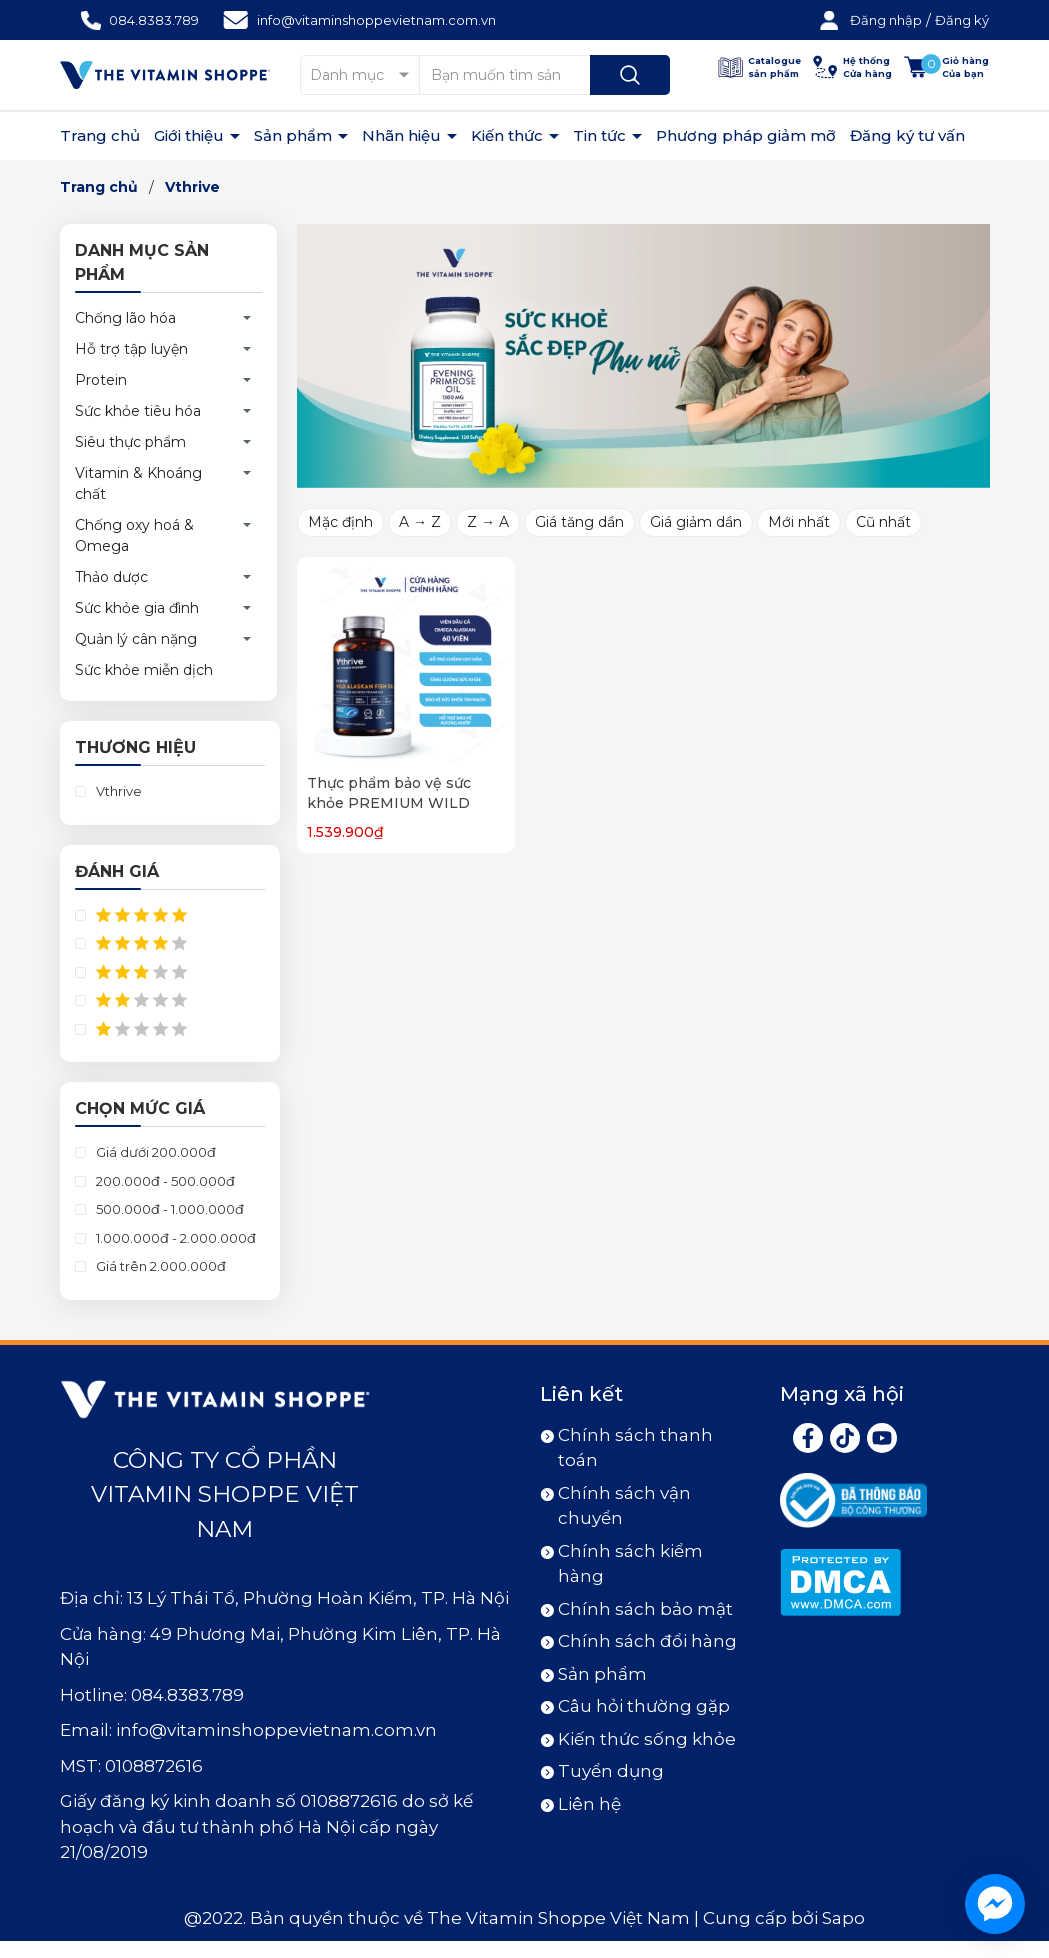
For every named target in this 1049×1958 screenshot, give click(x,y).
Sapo (843, 1918)
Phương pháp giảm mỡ (746, 135)
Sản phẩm (295, 135)
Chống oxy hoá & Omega (134, 535)
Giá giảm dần (696, 522)
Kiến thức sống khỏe (647, 1739)
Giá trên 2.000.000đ (159, 1266)
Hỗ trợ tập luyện (131, 349)
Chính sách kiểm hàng (630, 1564)
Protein (101, 380)
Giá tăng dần (579, 522)
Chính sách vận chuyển (624, 1506)
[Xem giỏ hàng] (946, 67)
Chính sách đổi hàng (647, 1641)
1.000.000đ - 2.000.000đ (174, 1238)
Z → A (488, 522)
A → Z (420, 522)
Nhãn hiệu (403, 135)
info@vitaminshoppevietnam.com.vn (376, 20)
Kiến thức (509, 135)
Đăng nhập (886, 20)
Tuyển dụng (611, 1771)
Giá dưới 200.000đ (154, 1152)
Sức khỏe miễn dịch (144, 670)
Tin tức (601, 135)
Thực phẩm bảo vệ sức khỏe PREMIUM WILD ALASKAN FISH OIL (389, 802)
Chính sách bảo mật (645, 1609)
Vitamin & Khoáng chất (138, 483)
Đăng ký (962, 20)
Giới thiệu (191, 135)
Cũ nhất (883, 522)
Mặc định (340, 522)
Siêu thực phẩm (130, 442)
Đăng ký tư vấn (907, 135)
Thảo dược (111, 577)
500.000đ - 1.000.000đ (168, 1209)
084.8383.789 (154, 20)
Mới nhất (799, 522)
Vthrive (117, 791)
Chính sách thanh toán (635, 1448)
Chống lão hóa (125, 318)
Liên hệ (589, 1804)
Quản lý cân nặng (136, 639)
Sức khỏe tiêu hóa (138, 411)
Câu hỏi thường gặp (644, 1706)
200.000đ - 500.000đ (164, 1181)
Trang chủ (100, 135)
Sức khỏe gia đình (137, 608)
